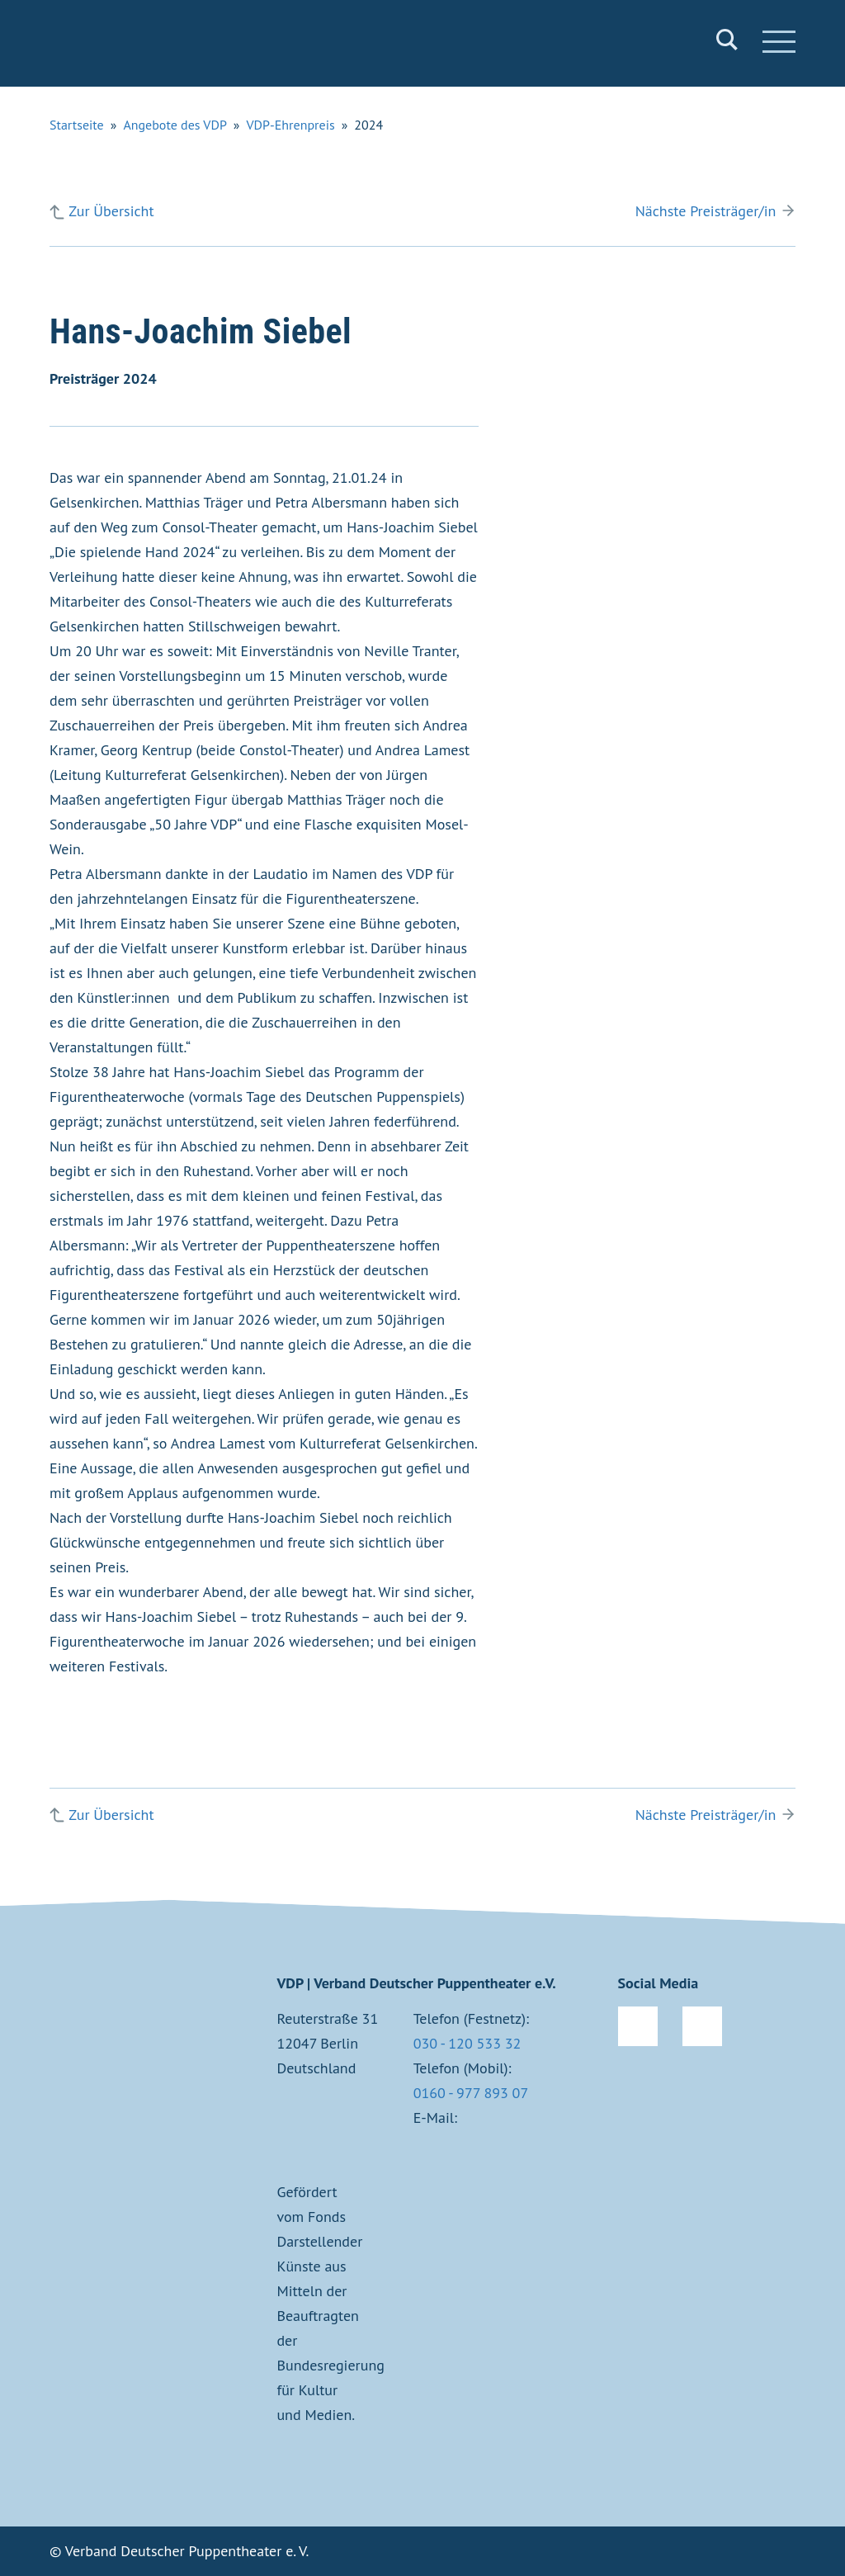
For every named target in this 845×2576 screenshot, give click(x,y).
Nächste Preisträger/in (706, 210)
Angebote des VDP (174, 124)
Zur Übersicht (110, 210)
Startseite (77, 124)
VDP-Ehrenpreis (291, 124)
